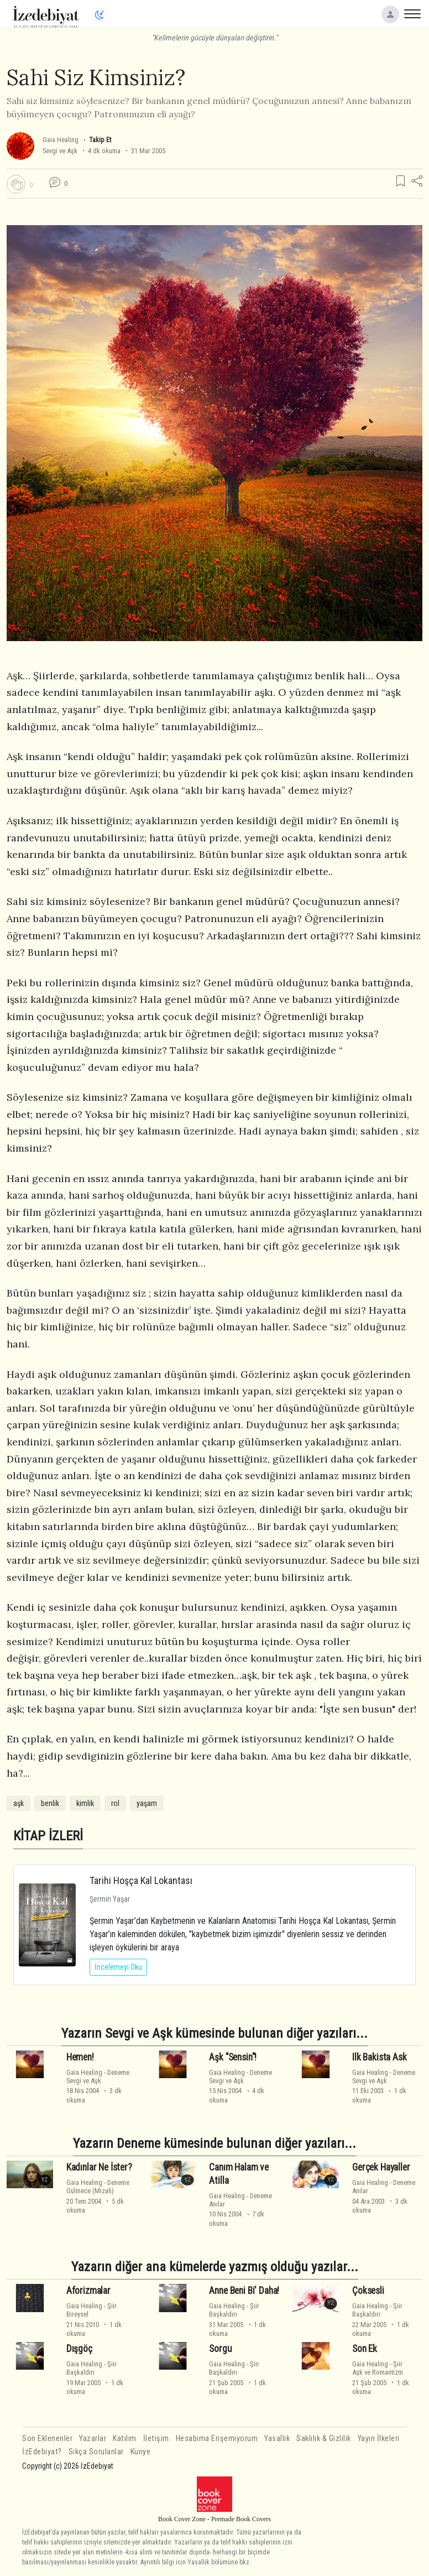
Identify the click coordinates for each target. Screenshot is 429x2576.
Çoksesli (368, 2290)
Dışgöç (79, 2348)
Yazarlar (92, 2438)
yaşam (147, 1803)
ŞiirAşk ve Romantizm (377, 2368)
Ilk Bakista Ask (379, 2057)
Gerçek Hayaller (381, 2167)
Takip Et (100, 140)
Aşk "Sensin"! (233, 2057)
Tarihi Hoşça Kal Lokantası (141, 1880)
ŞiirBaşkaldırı (234, 2310)
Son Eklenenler (47, 2438)
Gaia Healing (61, 140)
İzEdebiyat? (42, 2452)
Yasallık (277, 2438)
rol (115, 1803)
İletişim (156, 2438)
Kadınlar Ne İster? (99, 2167)
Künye (140, 2452)
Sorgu (220, 2348)
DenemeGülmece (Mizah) (97, 2186)
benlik (50, 1803)
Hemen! (80, 2057)
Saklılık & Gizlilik (323, 2438)
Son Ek (364, 2348)
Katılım (125, 2438)
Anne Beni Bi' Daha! (244, 2290)
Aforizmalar (88, 2290)
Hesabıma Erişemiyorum (217, 2438)
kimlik (85, 1803)
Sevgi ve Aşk (60, 151)
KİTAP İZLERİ (48, 1836)
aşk (18, 1803)
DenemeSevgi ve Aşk (97, 2076)
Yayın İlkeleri (379, 2438)
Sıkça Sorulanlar (96, 2452)
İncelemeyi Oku (118, 1967)
